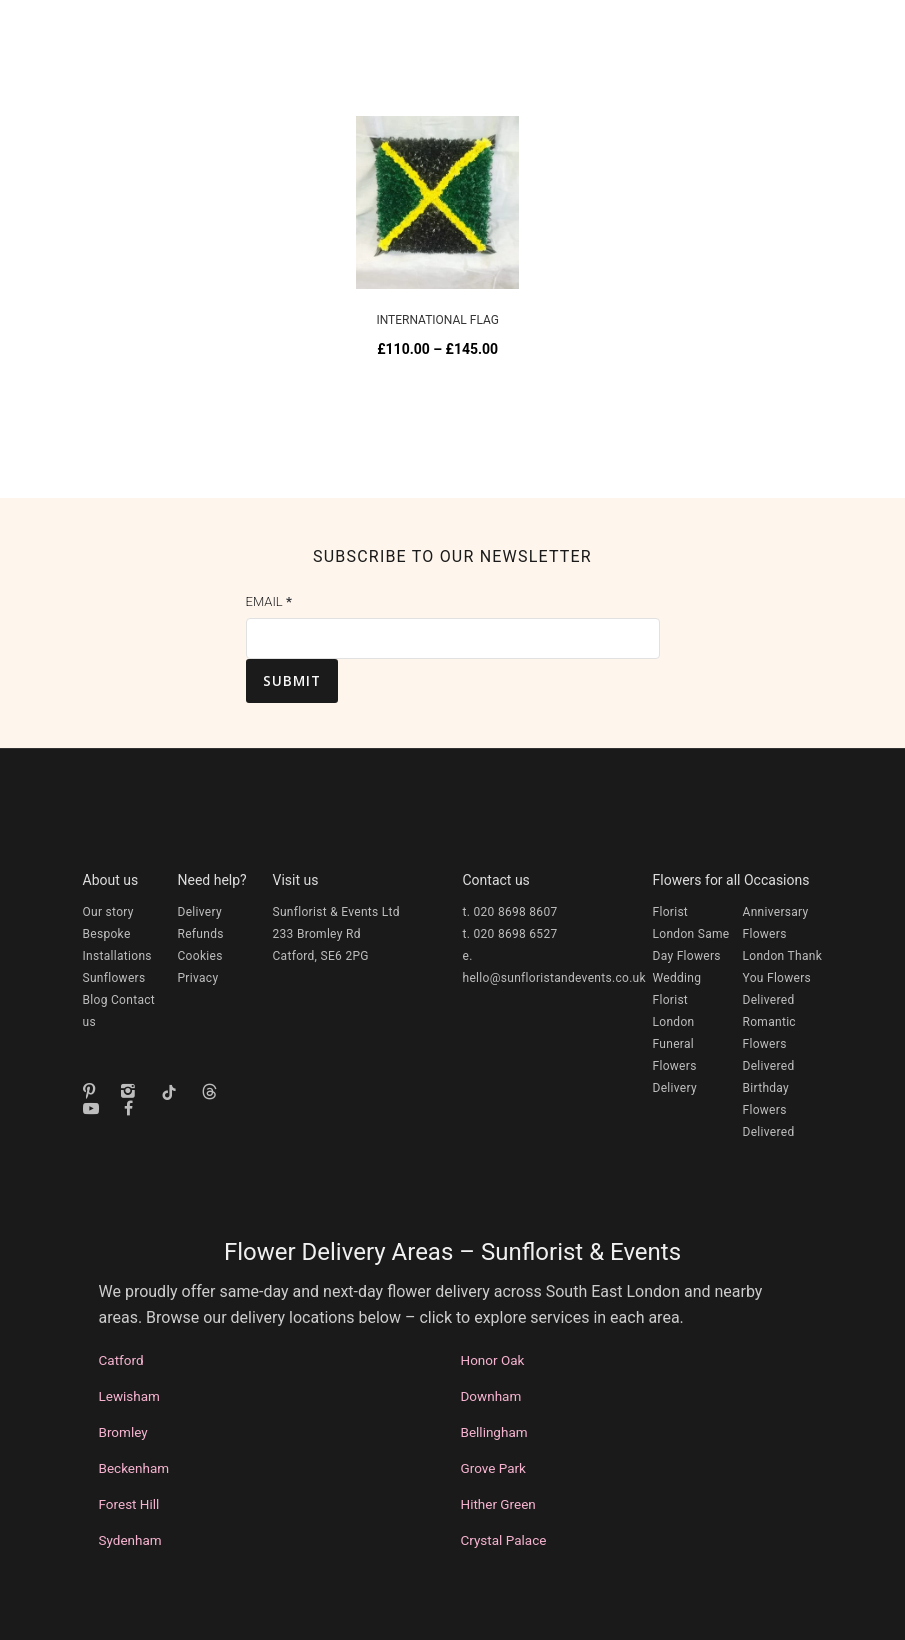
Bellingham (494, 1432)
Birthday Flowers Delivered (769, 1110)
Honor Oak (493, 1360)
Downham (491, 1396)
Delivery (200, 912)
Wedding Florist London (677, 1000)
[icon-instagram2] (133, 1091)
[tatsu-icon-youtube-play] (96, 1108)
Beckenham (134, 1468)
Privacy (198, 978)
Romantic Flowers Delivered (769, 1044)
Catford (121, 1360)
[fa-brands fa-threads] (214, 1091)
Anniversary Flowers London (776, 934)
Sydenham (130, 1540)
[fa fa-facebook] (128, 1108)
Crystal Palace (504, 1540)
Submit (292, 681)
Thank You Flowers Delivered (783, 978)
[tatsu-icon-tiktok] (174, 1092)
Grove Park (493, 1468)
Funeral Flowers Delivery (675, 1066)
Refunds (201, 934)
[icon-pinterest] (94, 1091)
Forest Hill (129, 1504)
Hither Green (498, 1504)
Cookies (200, 956)
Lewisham (129, 1396)
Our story (108, 912)
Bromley (123, 1432)
